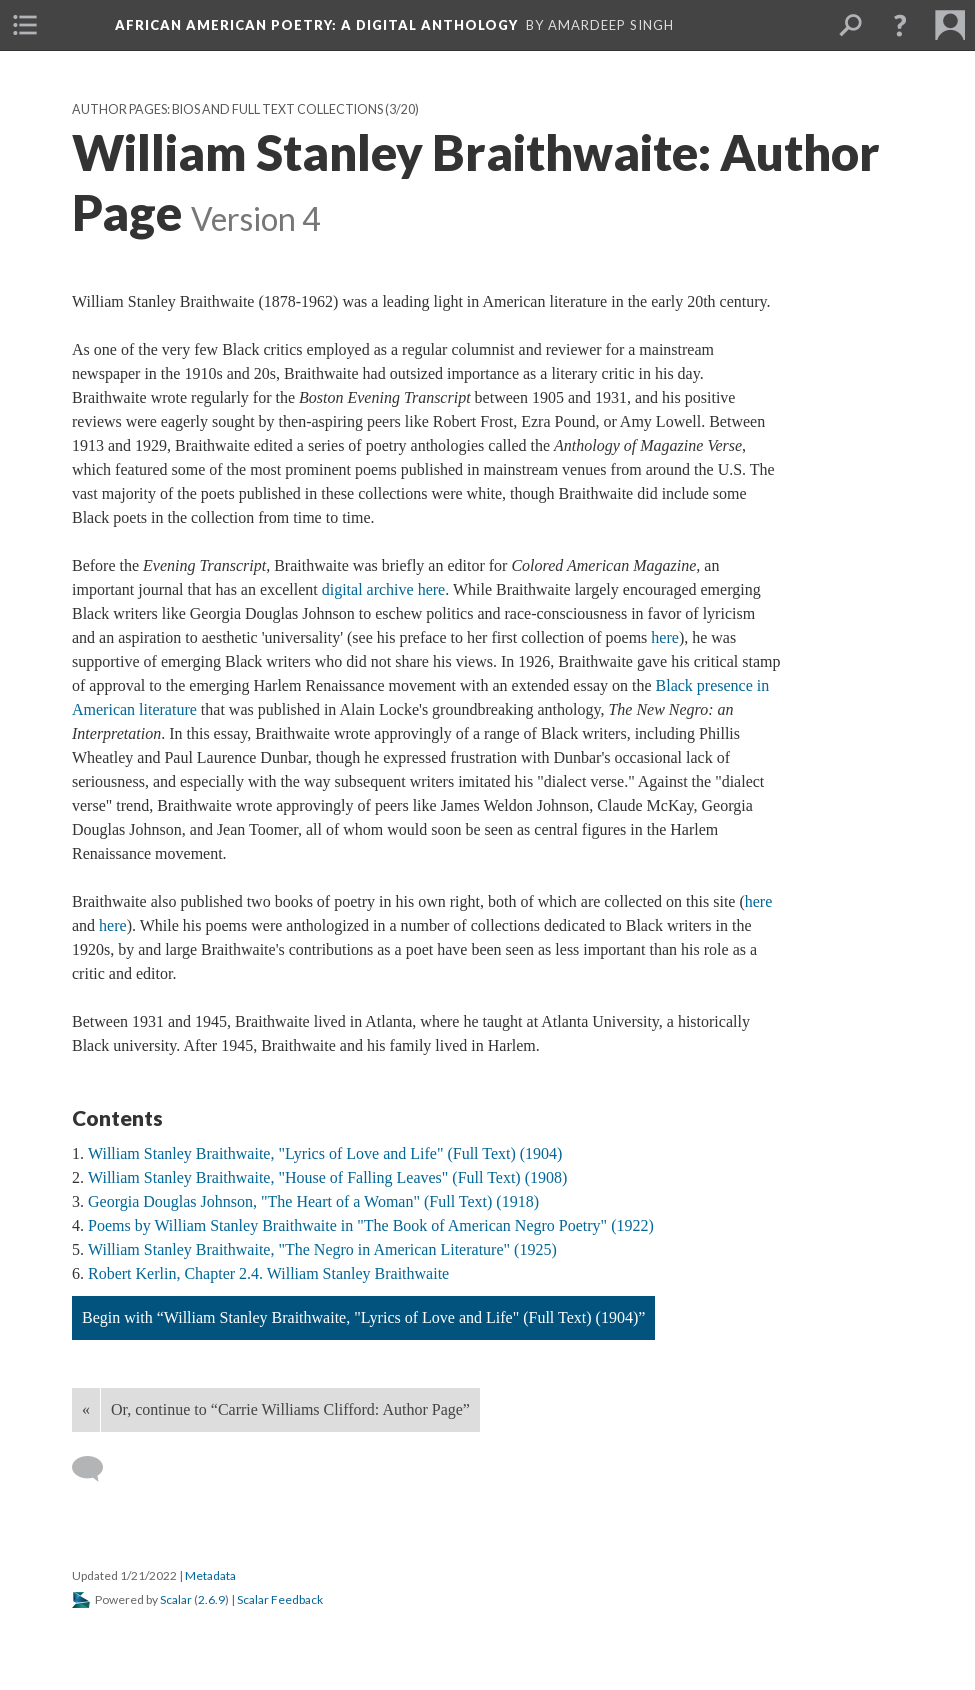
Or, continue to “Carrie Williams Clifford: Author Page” (290, 1409)
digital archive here (384, 589)
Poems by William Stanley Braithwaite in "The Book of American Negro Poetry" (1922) (371, 1225)
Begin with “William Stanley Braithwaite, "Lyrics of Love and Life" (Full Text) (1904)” (363, 1317)
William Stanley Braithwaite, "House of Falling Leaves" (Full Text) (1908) (327, 1177)
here (665, 637)
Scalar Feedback (280, 1599)
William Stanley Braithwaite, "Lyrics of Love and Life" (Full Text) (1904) (325, 1153)
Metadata (210, 1575)
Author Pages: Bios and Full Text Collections (227, 109)
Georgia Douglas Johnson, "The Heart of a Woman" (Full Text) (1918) (313, 1201)
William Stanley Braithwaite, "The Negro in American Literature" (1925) (322, 1249)
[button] (900, 25)
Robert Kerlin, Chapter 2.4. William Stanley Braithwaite (268, 1273)
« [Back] (86, 1409)
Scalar (176, 1599)
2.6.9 (211, 1599)
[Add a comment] (96, 1469)
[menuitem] (25, 25)
